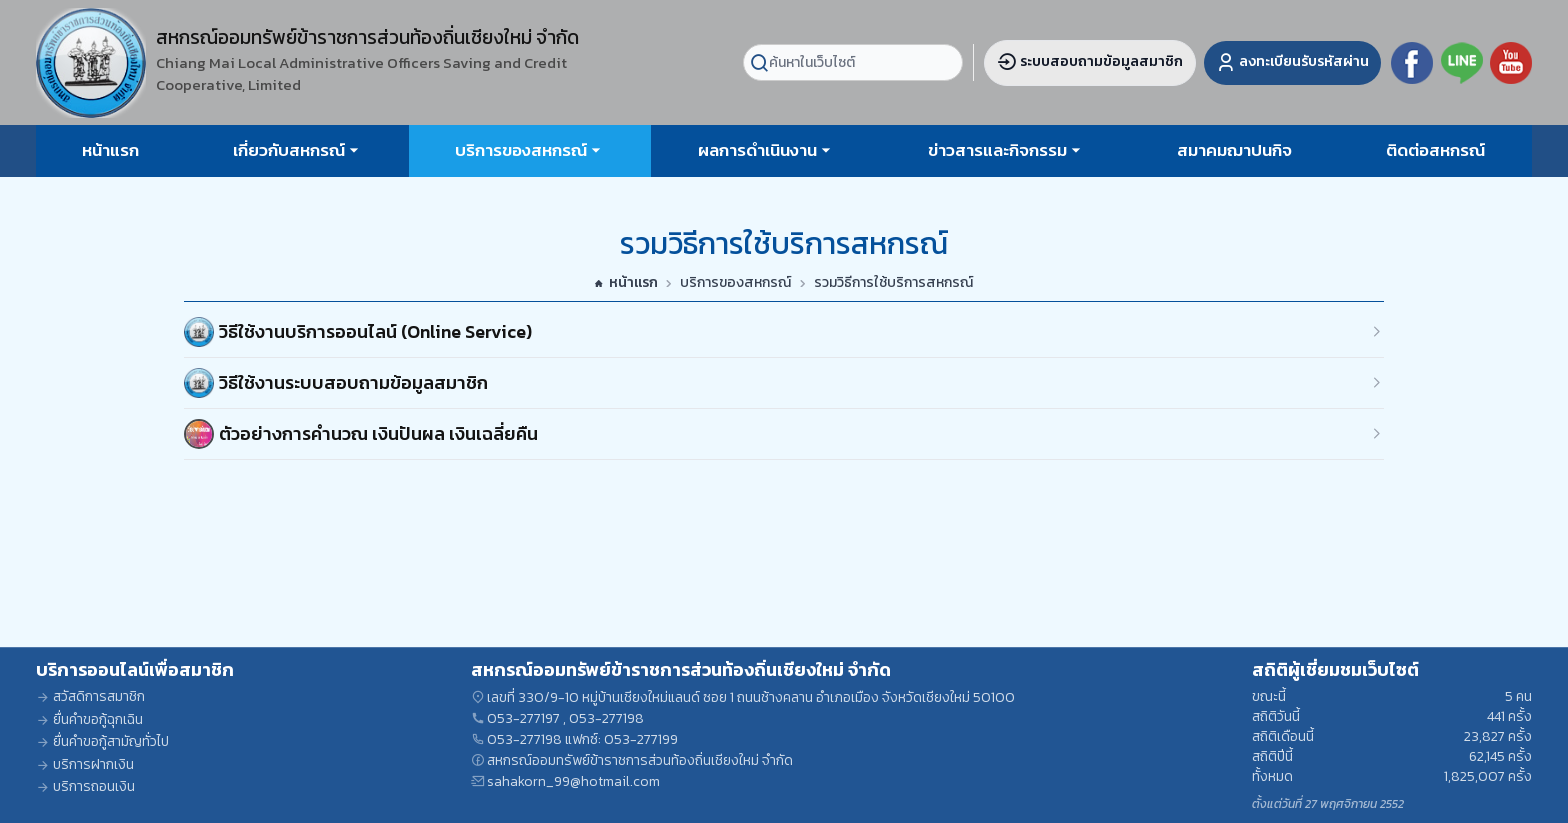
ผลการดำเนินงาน (757, 150)
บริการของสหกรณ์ (521, 150)
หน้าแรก (110, 150)
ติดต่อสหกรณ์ (1435, 150)
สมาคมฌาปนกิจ (1234, 150)
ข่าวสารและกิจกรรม (997, 150)
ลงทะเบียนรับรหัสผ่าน (1292, 61)
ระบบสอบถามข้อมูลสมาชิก (1090, 61)
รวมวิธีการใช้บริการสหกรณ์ (893, 283)
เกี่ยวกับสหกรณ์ (289, 150)
